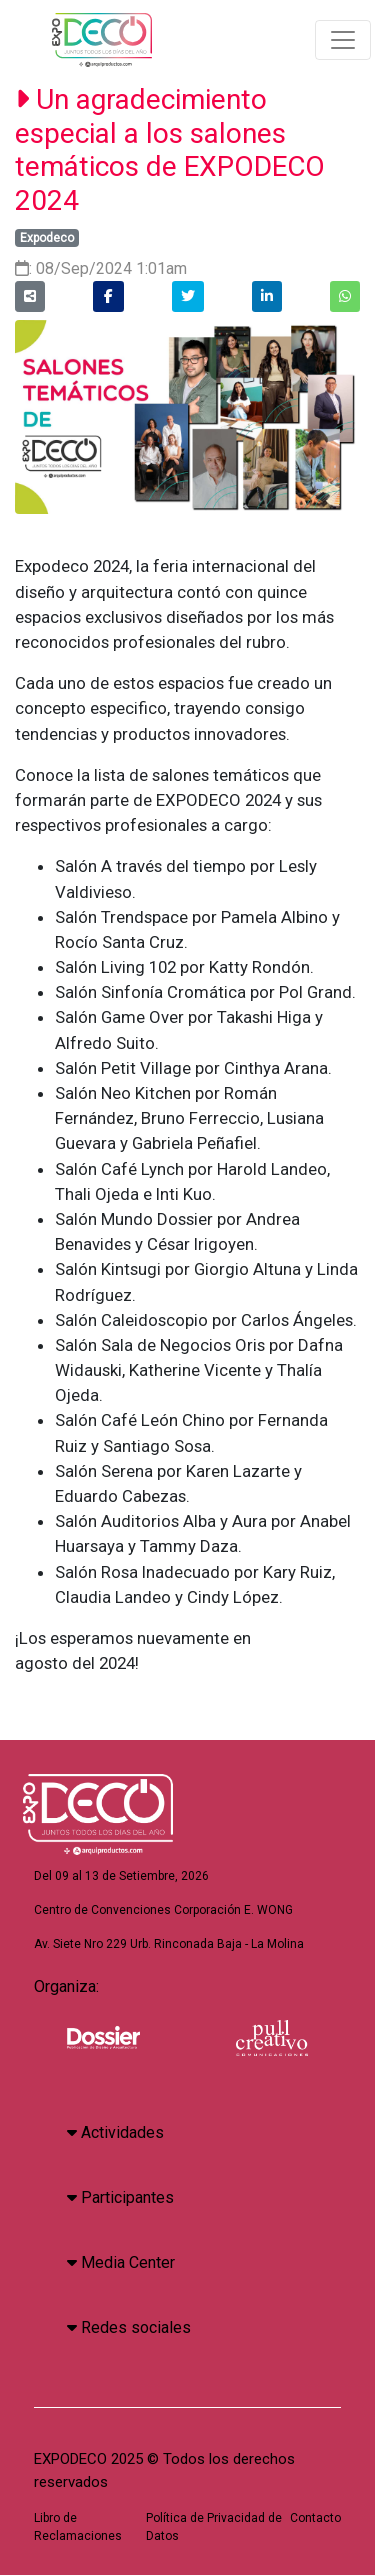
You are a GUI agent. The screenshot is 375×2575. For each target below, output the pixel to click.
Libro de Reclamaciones (78, 2527)
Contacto (315, 2518)
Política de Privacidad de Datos (214, 2527)
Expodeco (47, 238)
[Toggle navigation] (343, 40)
